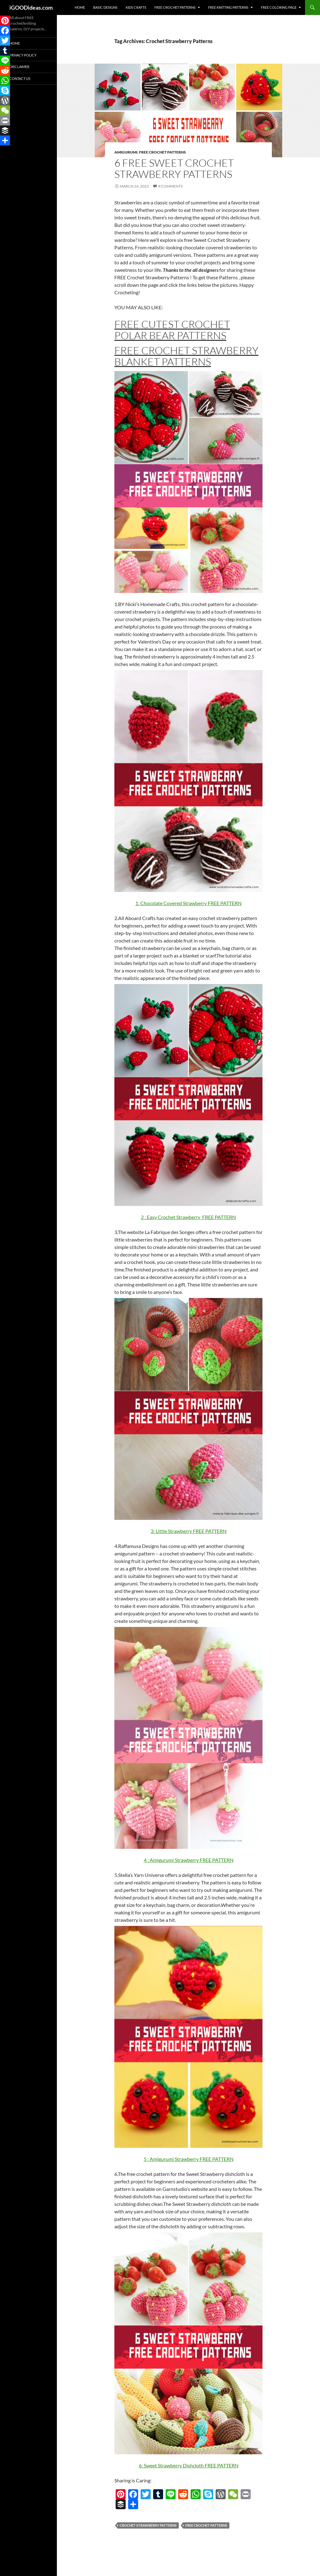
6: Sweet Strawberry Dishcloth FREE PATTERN (188, 2465)
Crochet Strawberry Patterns (148, 2525)
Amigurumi (126, 152)
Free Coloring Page (279, 7)
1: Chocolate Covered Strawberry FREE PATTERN (188, 903)
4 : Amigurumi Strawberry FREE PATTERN (188, 1860)
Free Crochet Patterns (175, 7)
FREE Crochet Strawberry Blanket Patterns (186, 356)
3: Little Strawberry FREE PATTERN (189, 1531)
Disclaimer (19, 67)
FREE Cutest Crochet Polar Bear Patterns (172, 330)
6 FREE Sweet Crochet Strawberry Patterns (174, 168)
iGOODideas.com (31, 7)
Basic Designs (105, 7)
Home (80, 7)
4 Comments (170, 186)
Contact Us (19, 78)
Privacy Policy (23, 55)
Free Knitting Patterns (228, 7)
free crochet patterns (206, 2525)
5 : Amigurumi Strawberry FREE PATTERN (188, 2159)
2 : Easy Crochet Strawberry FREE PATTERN (188, 1217)
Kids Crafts (136, 7)
